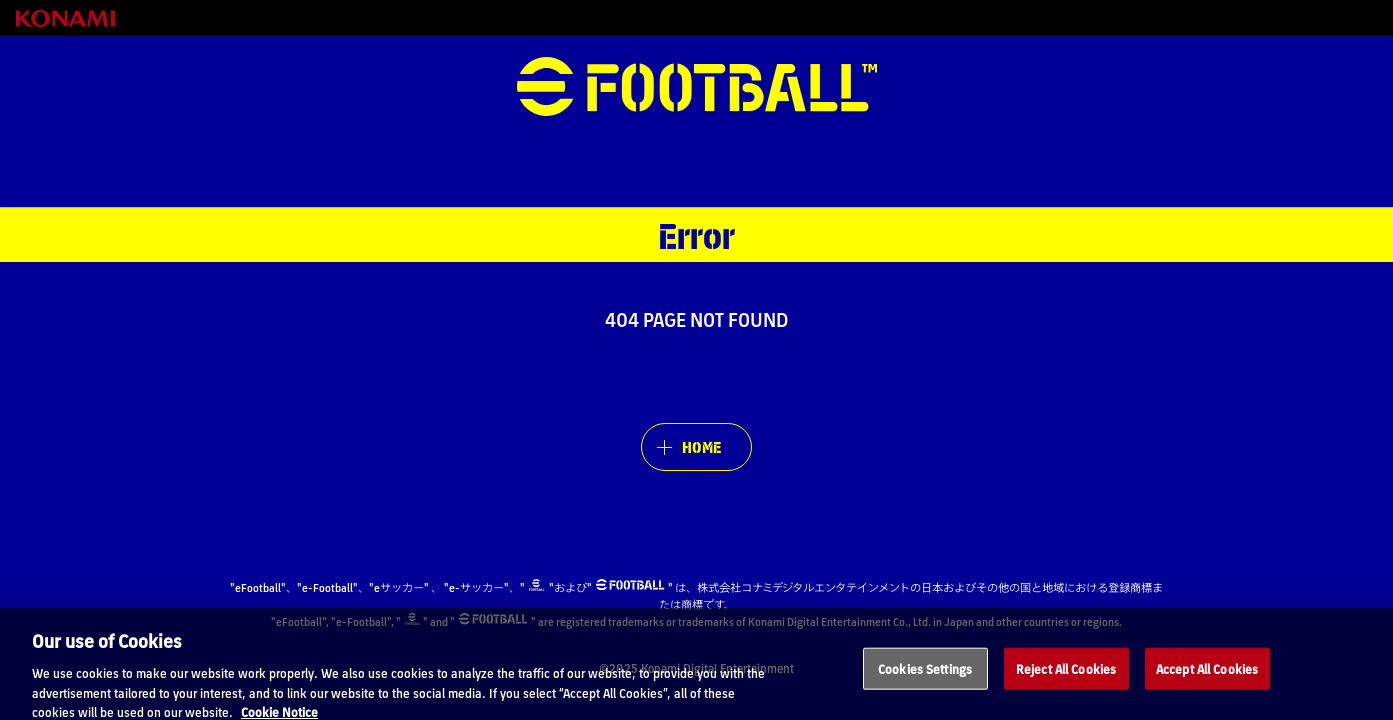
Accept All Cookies (1207, 674)
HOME (701, 446)
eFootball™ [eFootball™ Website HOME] (697, 87)
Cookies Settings (925, 674)
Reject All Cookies (1066, 674)
